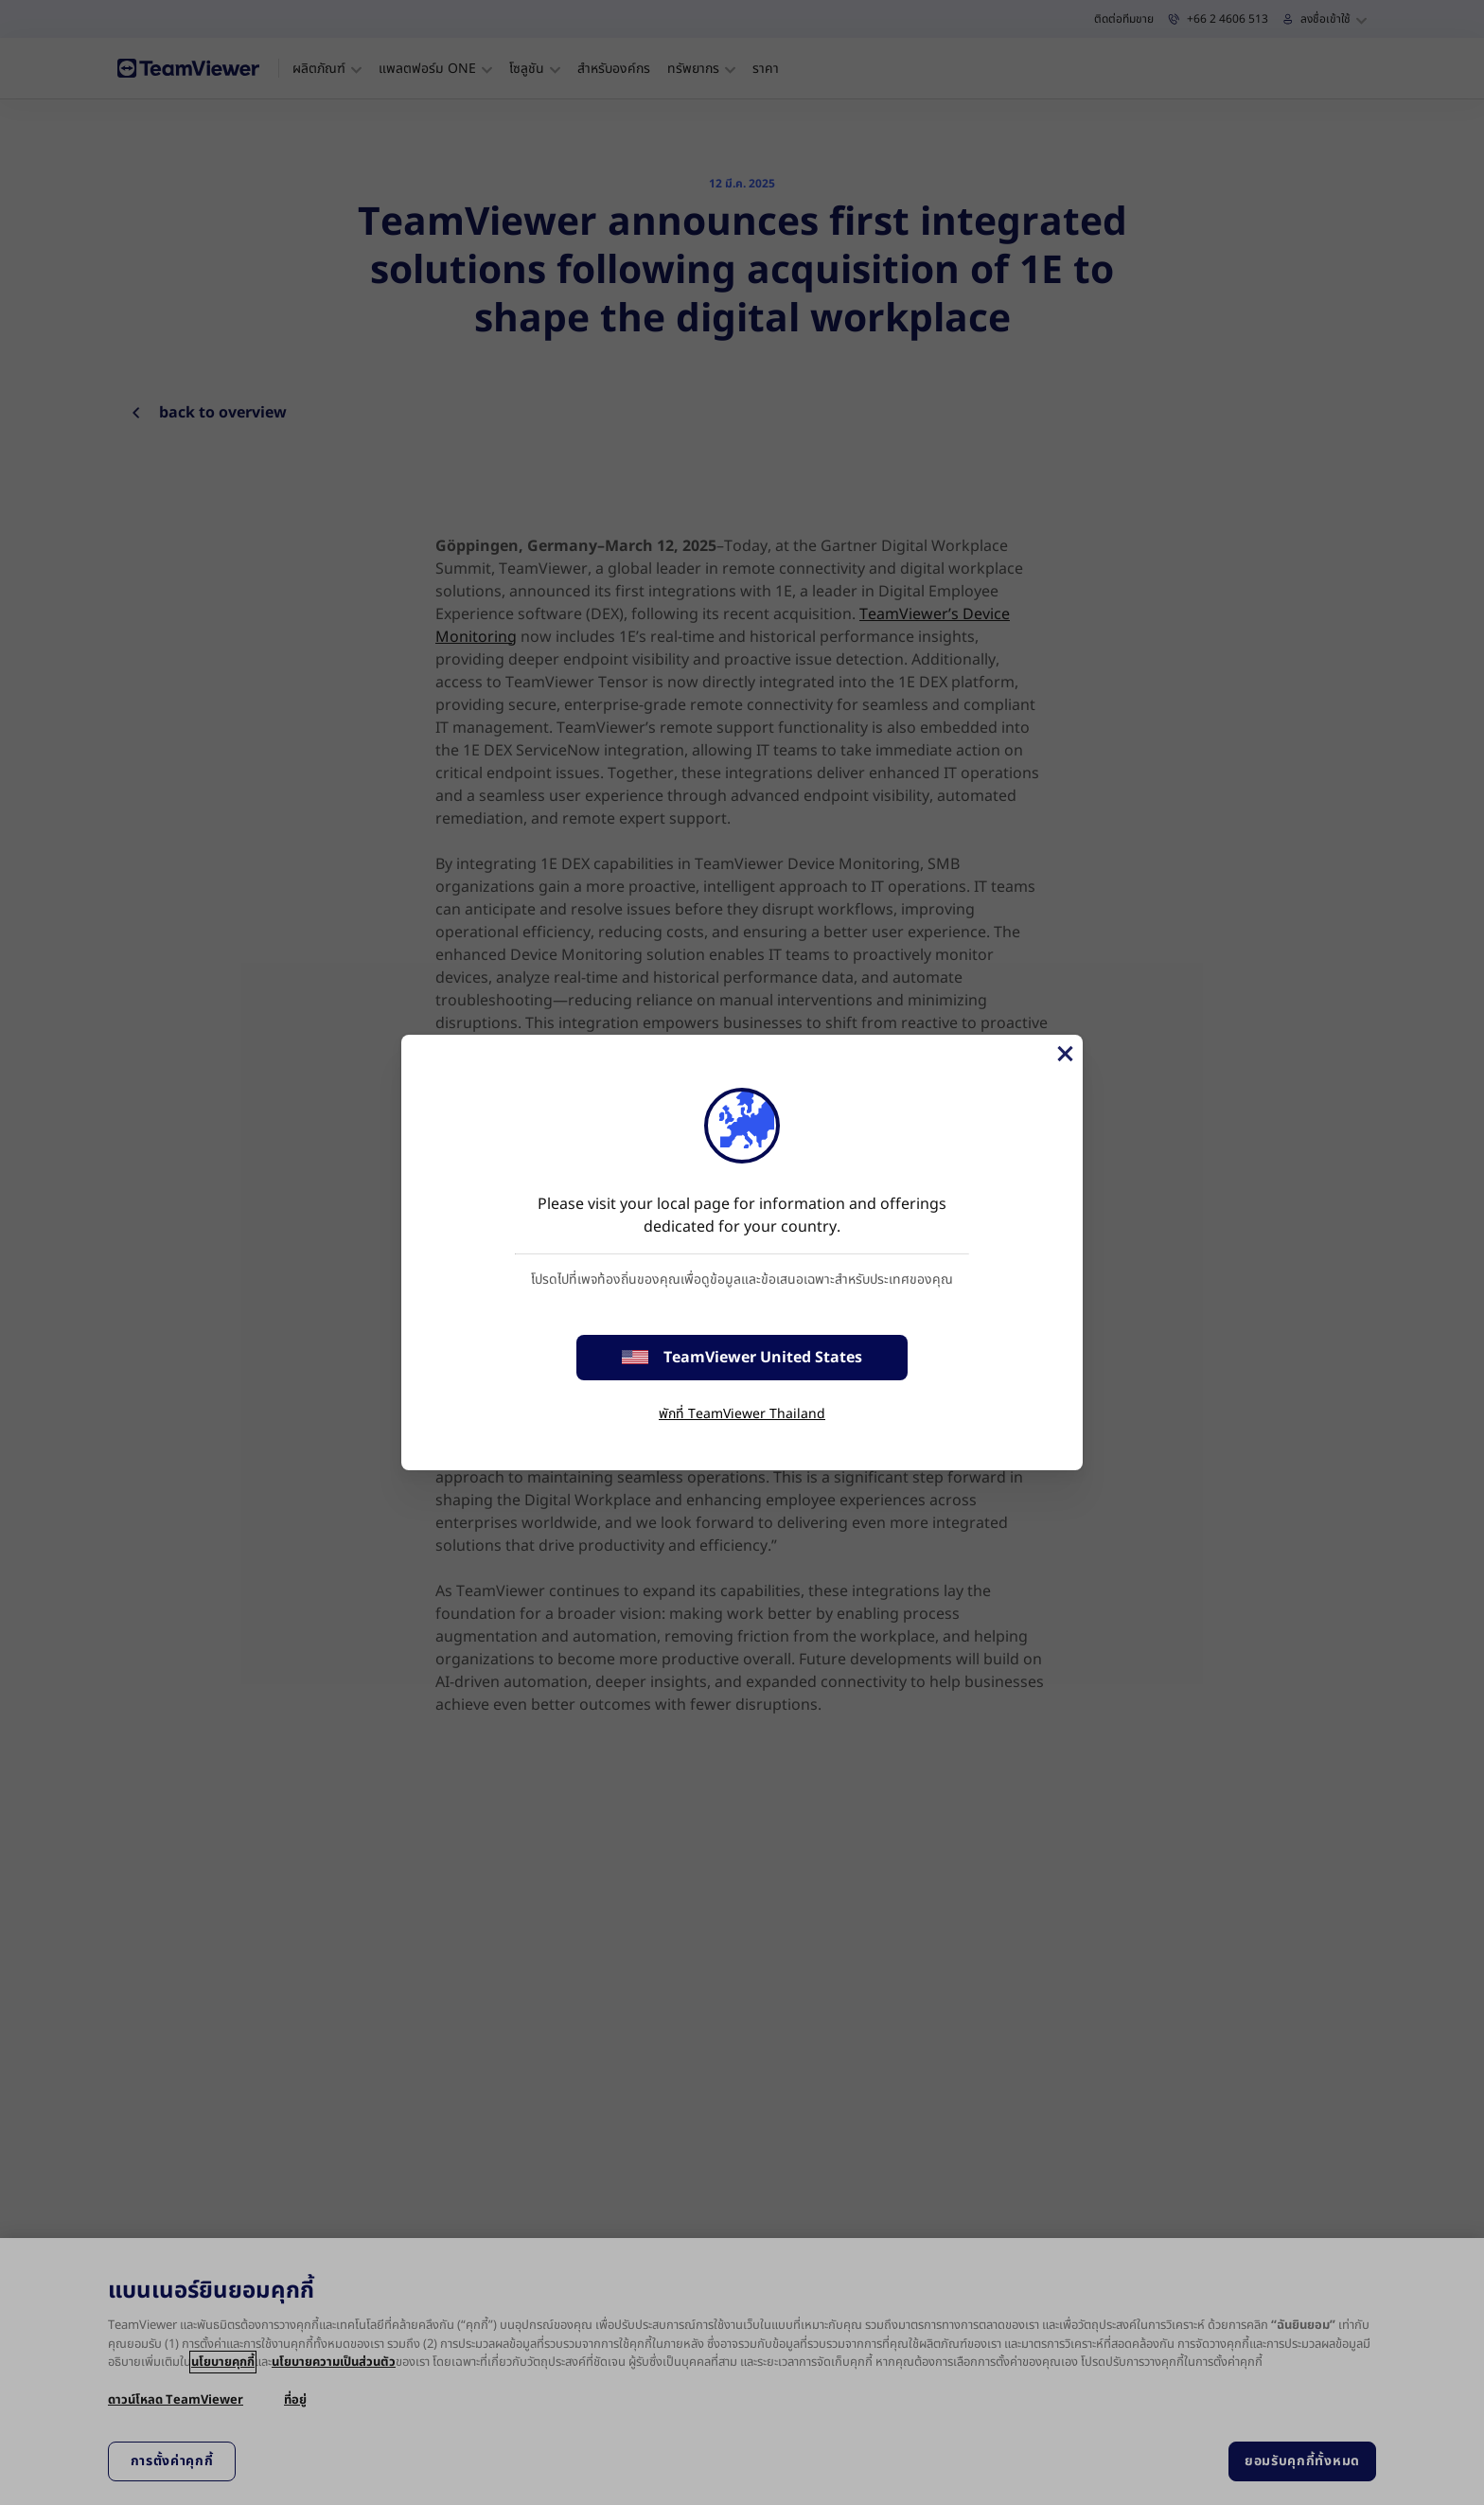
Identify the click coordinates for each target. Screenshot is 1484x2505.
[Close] (1064, 1054)
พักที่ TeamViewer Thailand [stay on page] (742, 1414)
